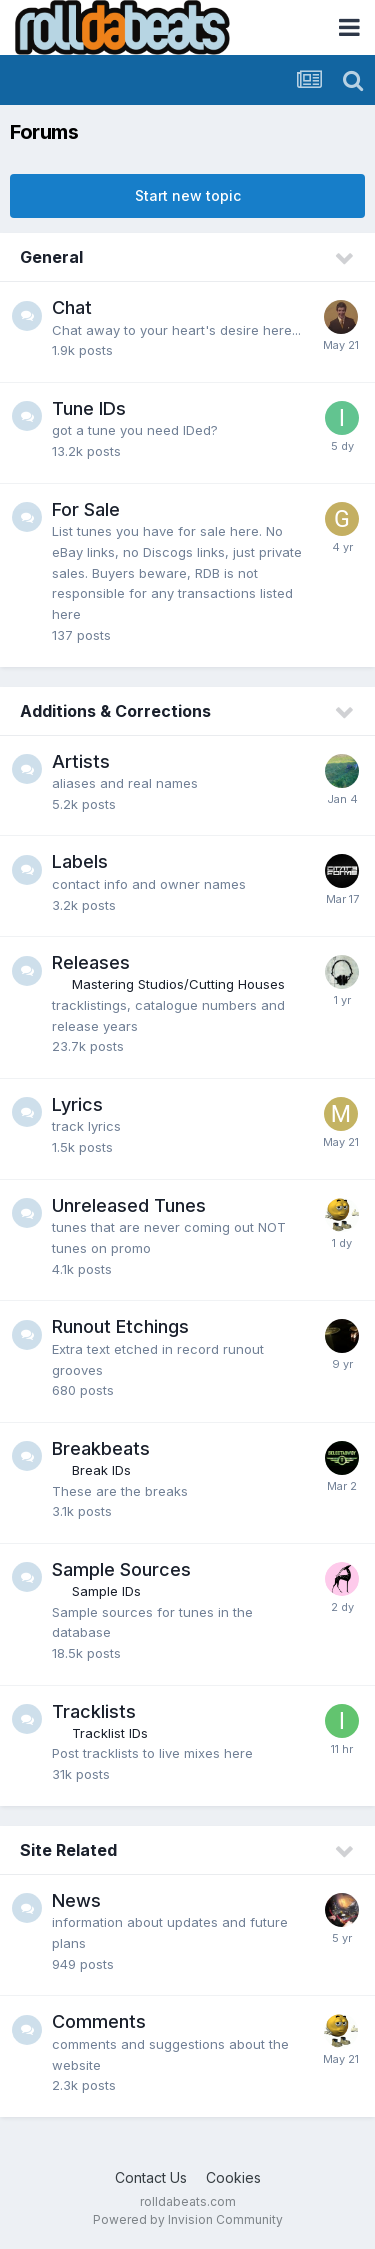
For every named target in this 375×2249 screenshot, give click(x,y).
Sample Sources (121, 1569)
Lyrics (77, 1104)
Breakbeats (101, 1448)
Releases (91, 962)
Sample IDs (106, 1591)
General (51, 257)
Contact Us (151, 2177)
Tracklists (94, 1711)
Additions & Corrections (115, 711)
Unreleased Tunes (129, 1205)
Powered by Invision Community (188, 2219)
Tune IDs (89, 408)
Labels (80, 861)
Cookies (233, 2177)
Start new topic (188, 195)
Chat (72, 307)
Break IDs (101, 1470)
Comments (99, 2021)
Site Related (68, 1850)
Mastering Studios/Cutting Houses (178, 984)
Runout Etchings (120, 1326)
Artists (81, 761)
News (76, 1900)
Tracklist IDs (110, 1733)
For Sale (86, 509)
